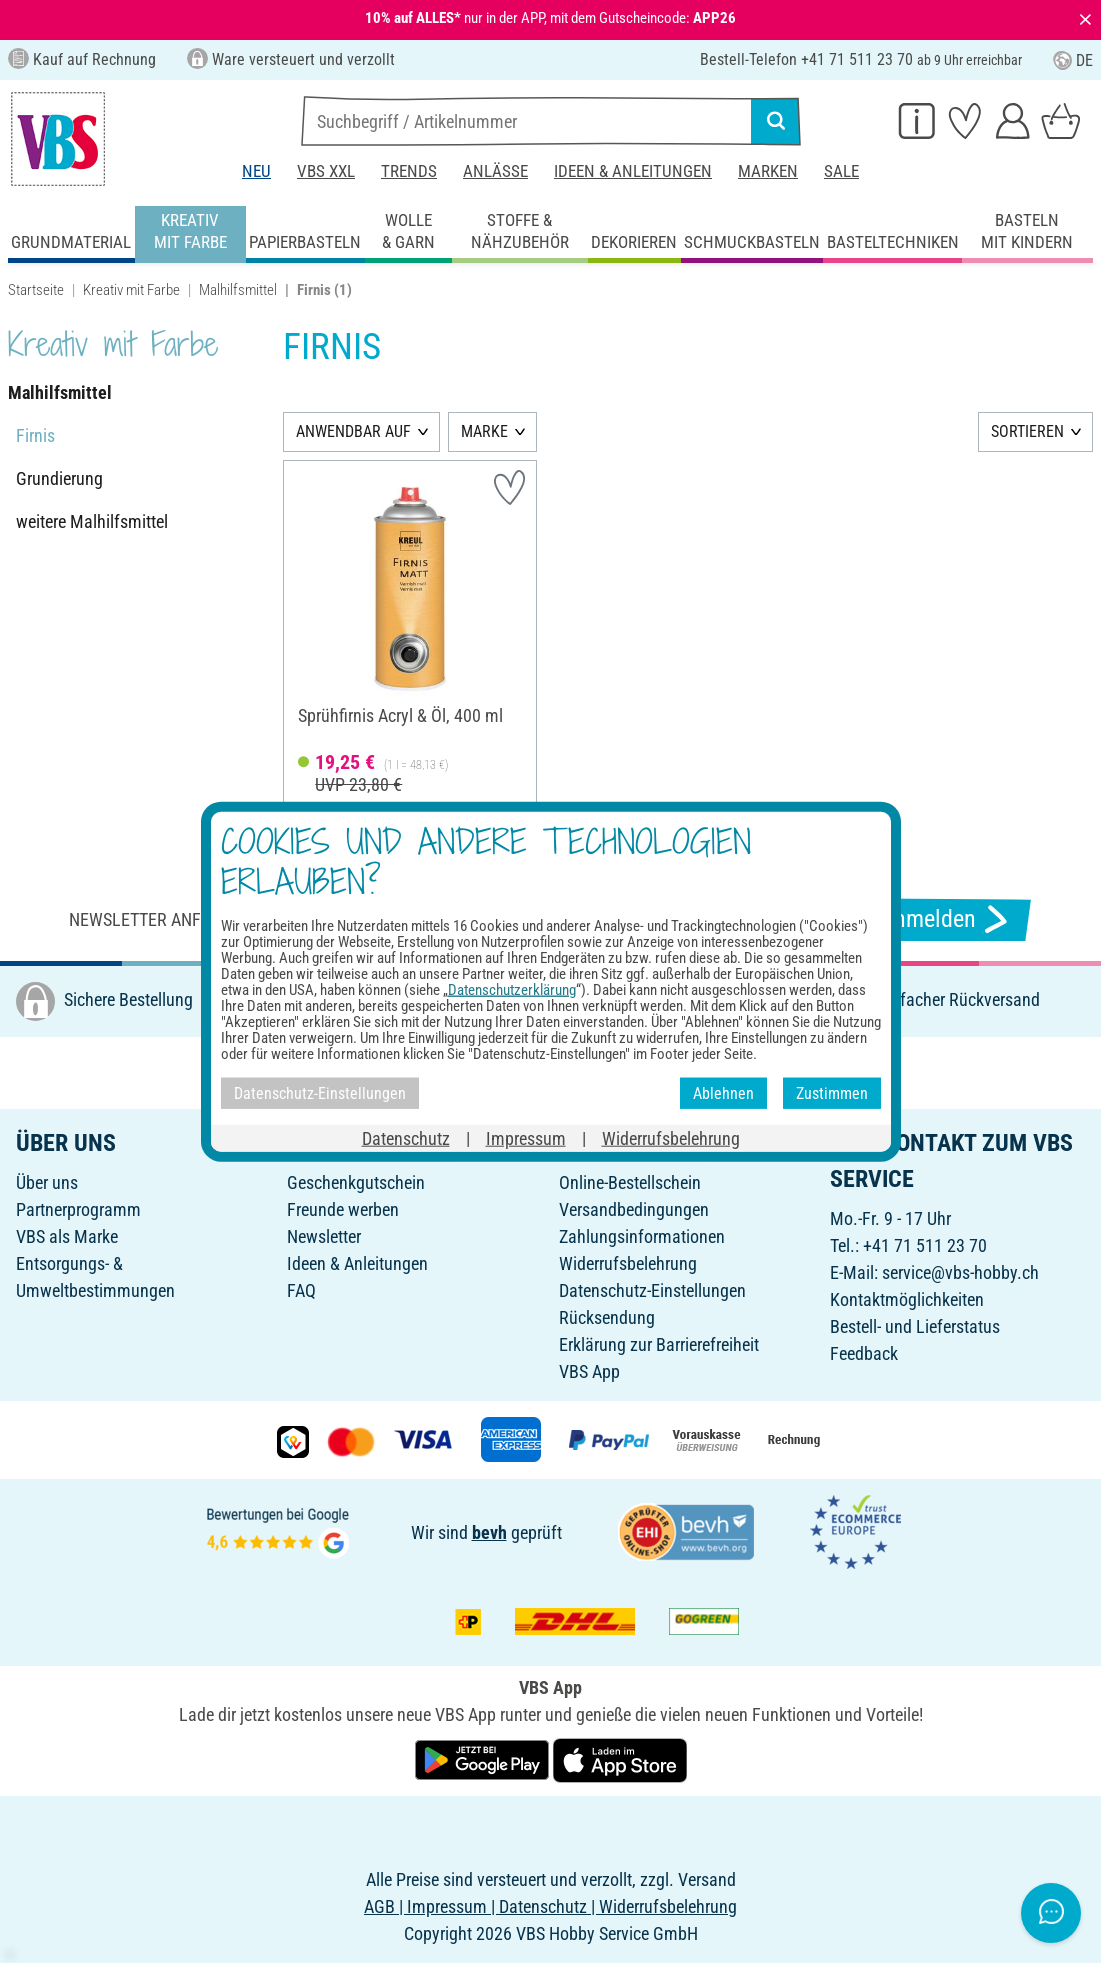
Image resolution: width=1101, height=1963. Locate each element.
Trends (409, 171)
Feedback (864, 1353)
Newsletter (324, 1236)
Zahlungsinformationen (642, 1236)
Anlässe (495, 171)
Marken (768, 171)
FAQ (301, 1290)
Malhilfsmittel (238, 290)
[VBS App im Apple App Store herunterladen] (620, 1758)
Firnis (35, 435)
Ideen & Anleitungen (633, 171)
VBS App (589, 1371)
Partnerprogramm (78, 1209)
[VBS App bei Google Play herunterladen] (484, 1758)
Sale (841, 171)
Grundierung (59, 478)
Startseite (36, 290)
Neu (256, 171)
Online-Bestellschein (630, 1182)
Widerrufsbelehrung (628, 1263)
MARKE (484, 431)
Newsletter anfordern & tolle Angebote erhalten (280, 919)
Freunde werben (343, 1209)
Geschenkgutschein (356, 1182)
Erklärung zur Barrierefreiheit (659, 1344)
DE (1073, 60)
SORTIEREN (1027, 431)
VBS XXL (326, 171)
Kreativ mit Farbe (131, 290)
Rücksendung (607, 1317)
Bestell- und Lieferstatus (915, 1326)
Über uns (47, 1182)
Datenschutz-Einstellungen (652, 1290)
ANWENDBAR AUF (353, 431)
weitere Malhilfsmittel (92, 521)
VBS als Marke (67, 1236)
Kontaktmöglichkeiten (907, 1299)
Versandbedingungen (634, 1209)
